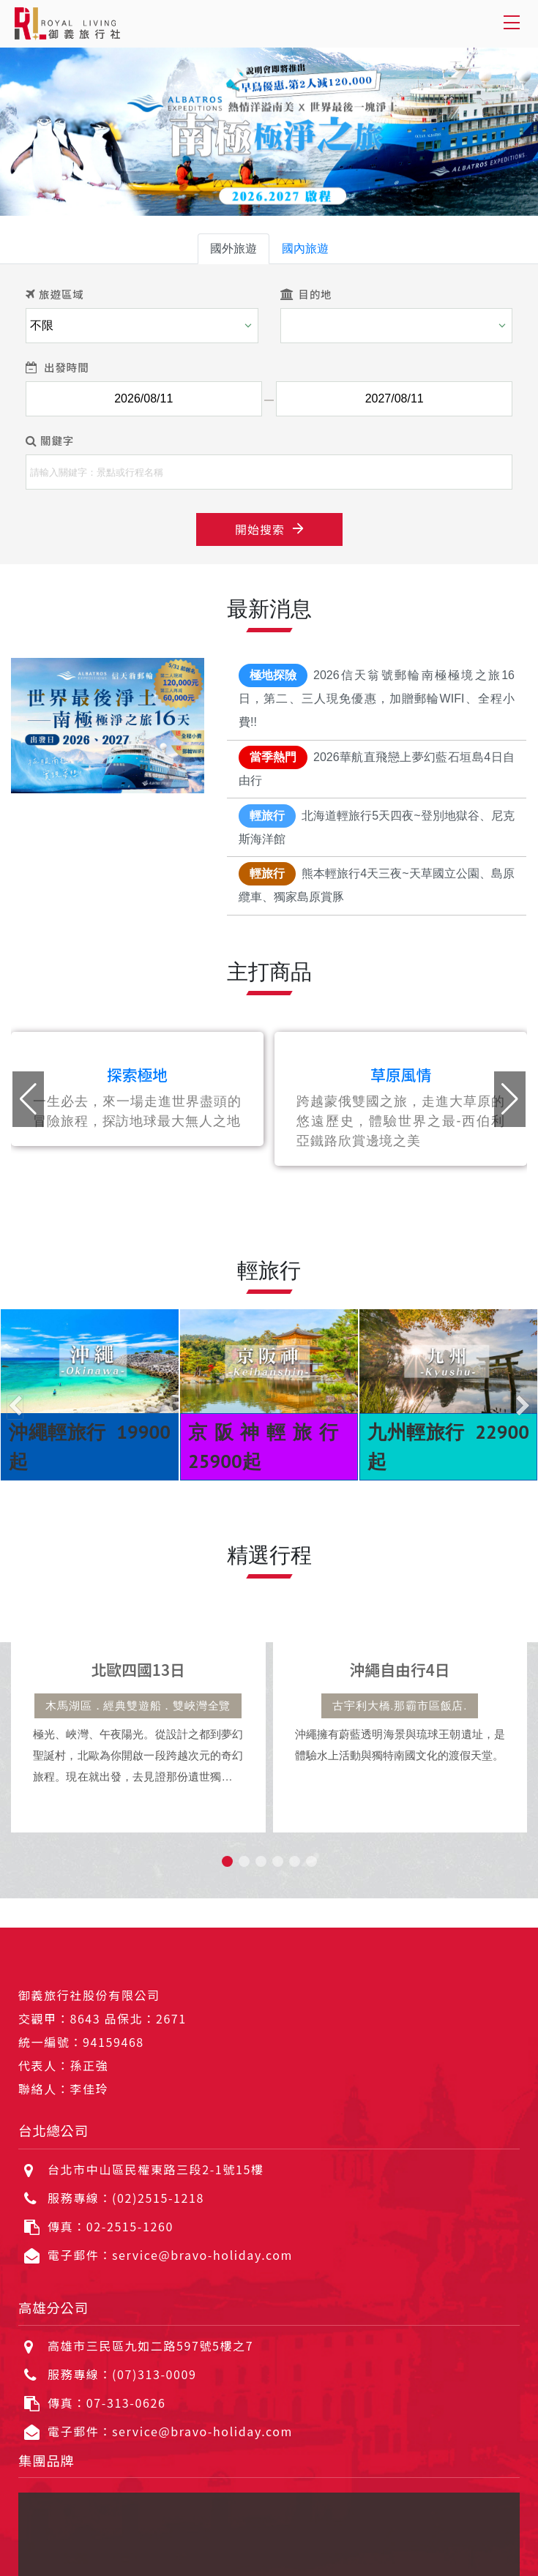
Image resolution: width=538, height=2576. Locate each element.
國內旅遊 (305, 248)
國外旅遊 (233, 248)
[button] (510, 1099)
